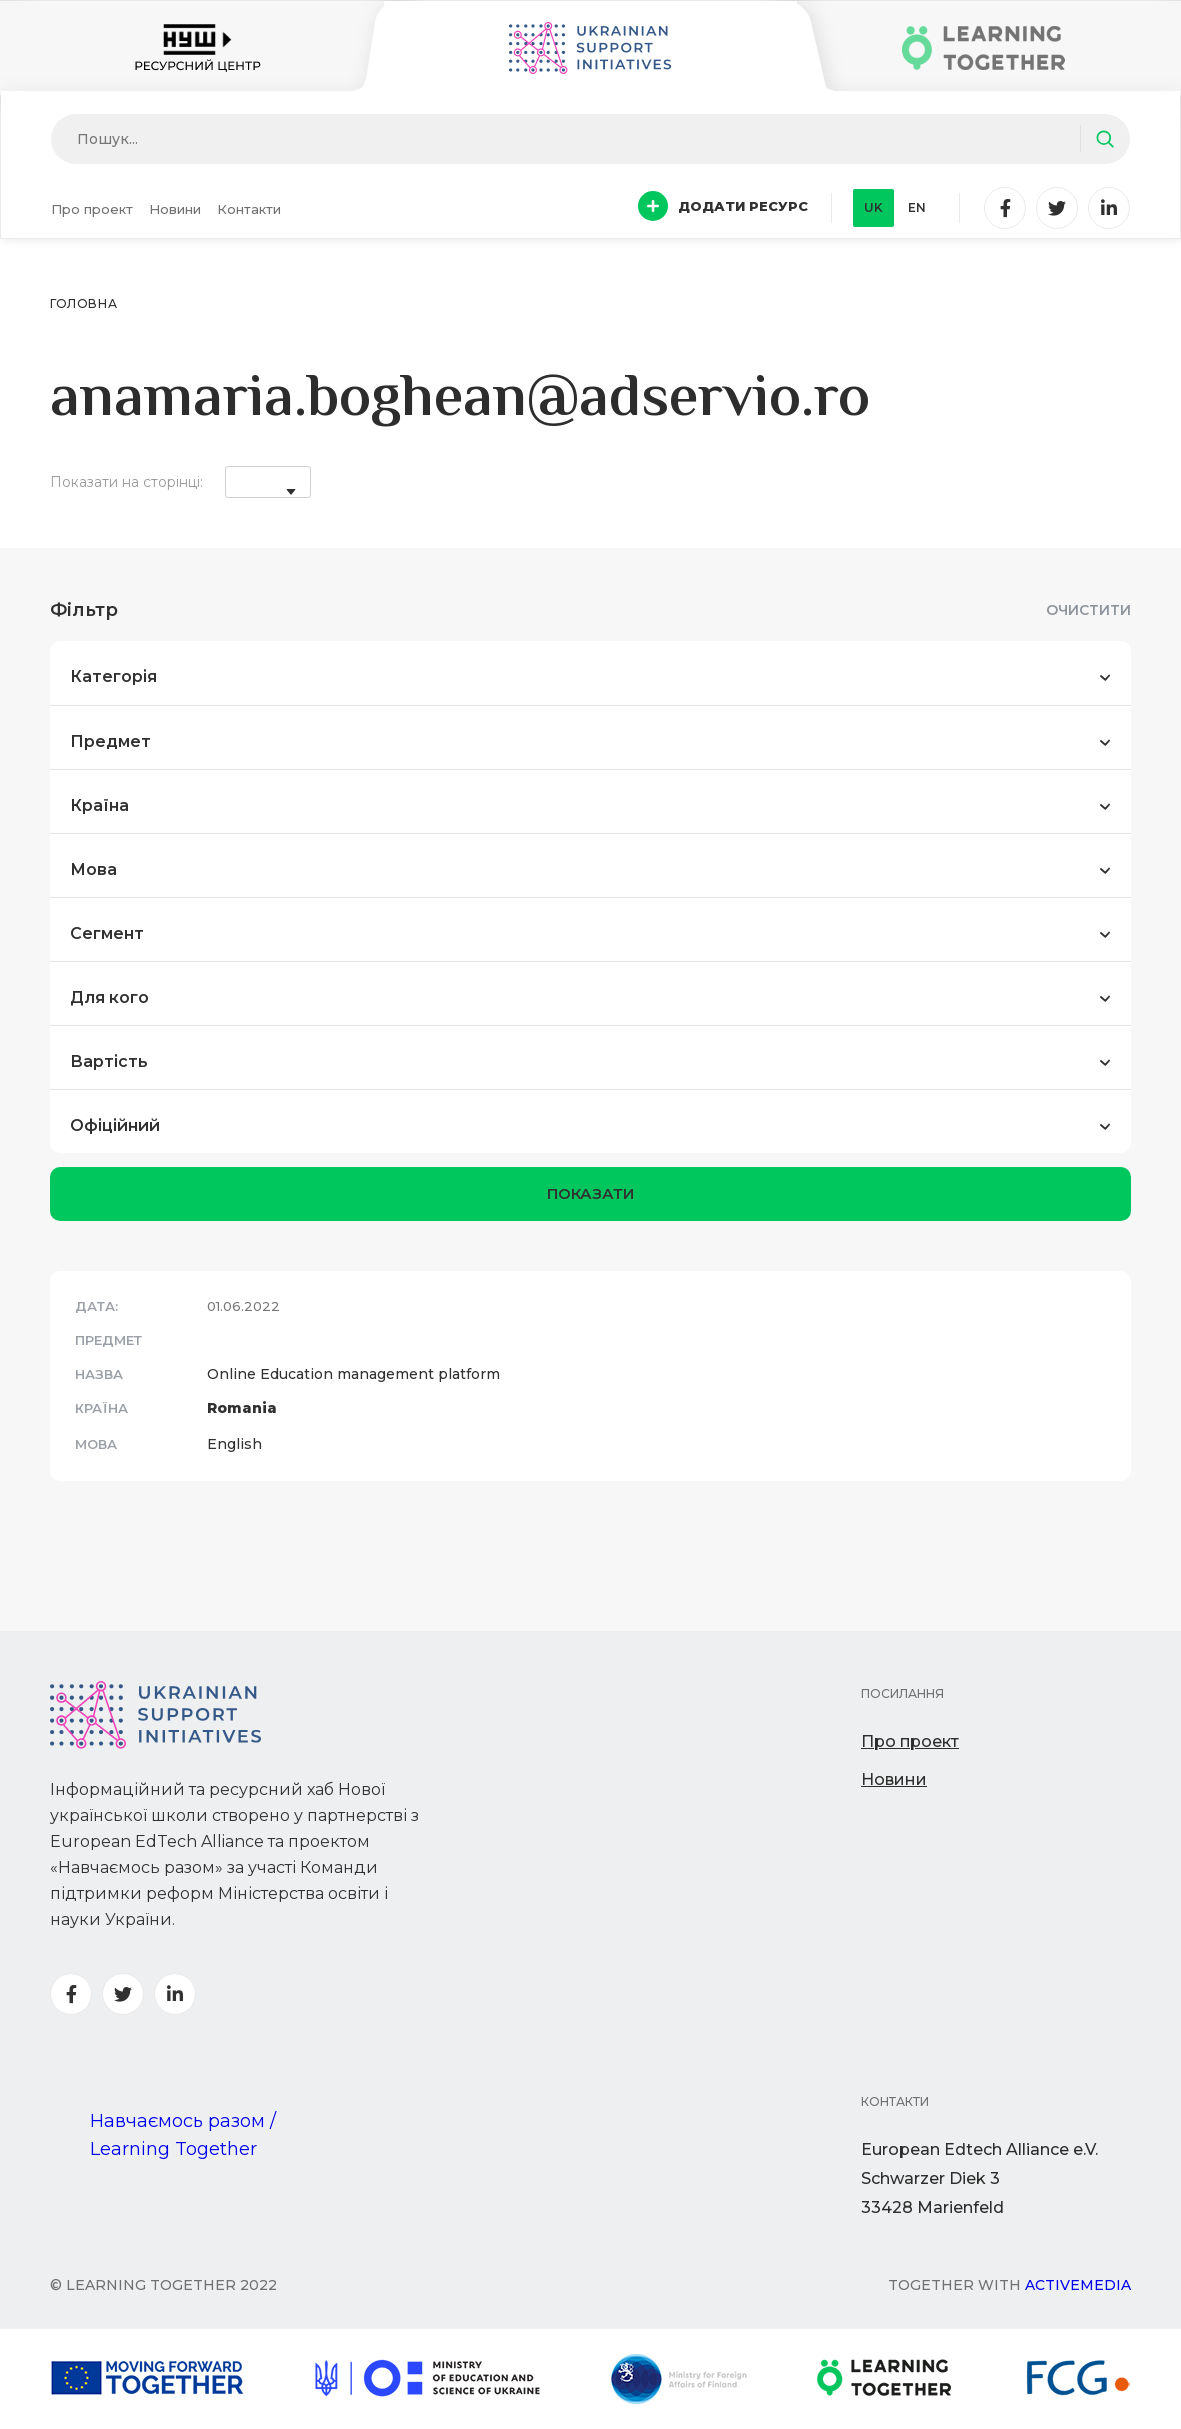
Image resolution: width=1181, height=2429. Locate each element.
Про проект (92, 209)
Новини (175, 209)
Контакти (249, 209)
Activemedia (1078, 2285)
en (917, 207)
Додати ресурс (723, 206)
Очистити (1088, 610)
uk (873, 207)
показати (590, 1193)
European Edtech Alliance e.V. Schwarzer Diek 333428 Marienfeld (979, 2178)
